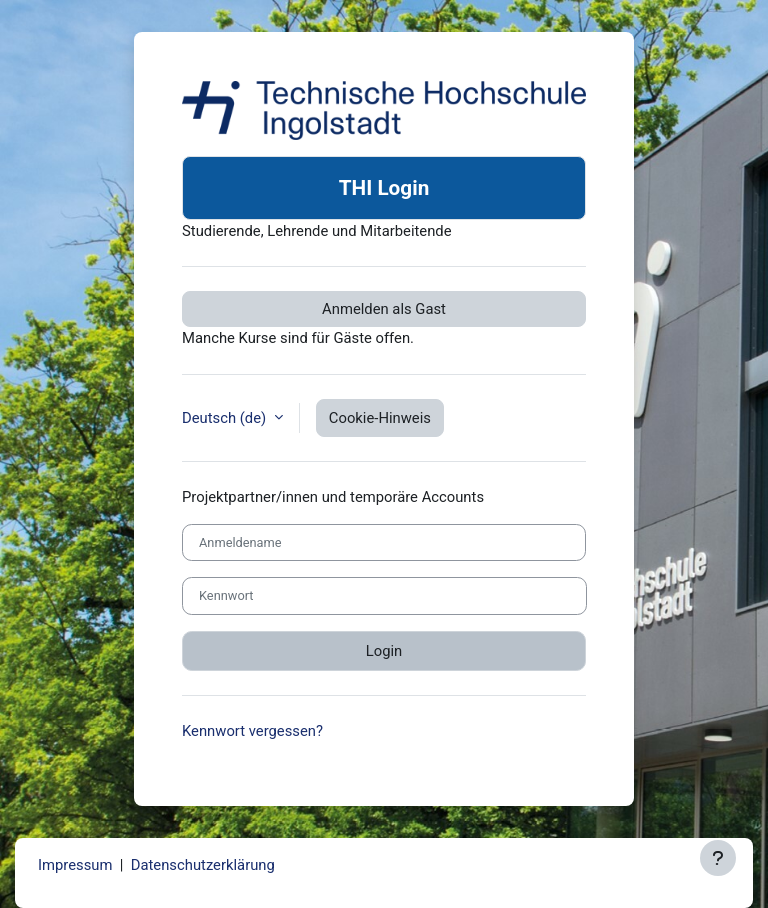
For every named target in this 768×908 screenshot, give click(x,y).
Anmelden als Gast (384, 309)
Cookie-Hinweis (380, 418)
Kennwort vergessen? (252, 731)
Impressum (75, 865)
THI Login (384, 188)
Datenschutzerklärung (203, 865)
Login (384, 651)
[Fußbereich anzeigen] (718, 858)
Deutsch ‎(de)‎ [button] (226, 418)
